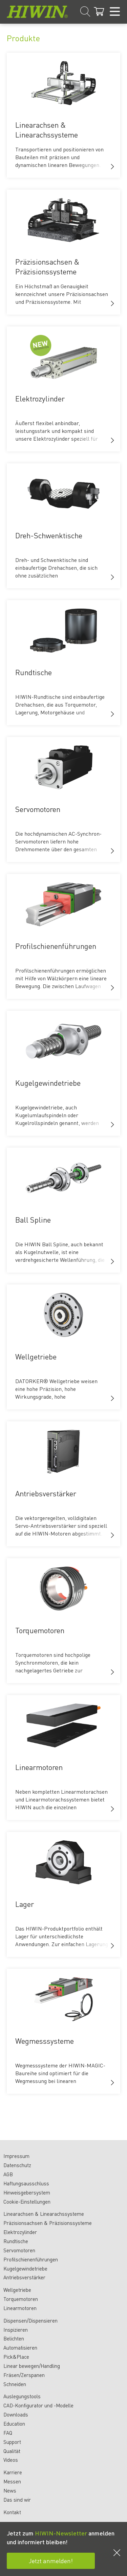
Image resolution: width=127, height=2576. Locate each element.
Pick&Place (16, 2356)
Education (14, 2423)
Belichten (13, 2338)
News (9, 2490)
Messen (12, 2481)
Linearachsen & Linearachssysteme (43, 2213)
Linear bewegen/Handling (31, 2365)
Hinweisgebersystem (26, 2192)
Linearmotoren (20, 2308)
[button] (112, 166)
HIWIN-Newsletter (61, 2533)
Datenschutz (17, 2165)
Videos (10, 2459)
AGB (8, 2174)
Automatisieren (20, 2347)
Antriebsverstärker (24, 2277)
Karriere (12, 2472)
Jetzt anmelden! (51, 2561)
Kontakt (12, 2512)
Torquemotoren (20, 2299)
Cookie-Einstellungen (26, 2201)
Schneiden (14, 2384)
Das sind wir (17, 2499)
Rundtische (15, 2241)
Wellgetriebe (17, 2289)
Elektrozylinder (20, 2232)
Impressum (16, 2156)
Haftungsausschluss (26, 2183)
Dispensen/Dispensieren (30, 2320)
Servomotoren (19, 2250)
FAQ (7, 2432)
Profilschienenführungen (30, 2259)
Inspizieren (15, 2329)
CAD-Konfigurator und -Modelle (38, 2405)
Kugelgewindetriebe (25, 2268)
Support (12, 2441)
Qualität (11, 2451)
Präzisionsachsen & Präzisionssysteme (47, 2222)
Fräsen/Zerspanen (24, 2375)
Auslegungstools (22, 2396)
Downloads (15, 2414)
